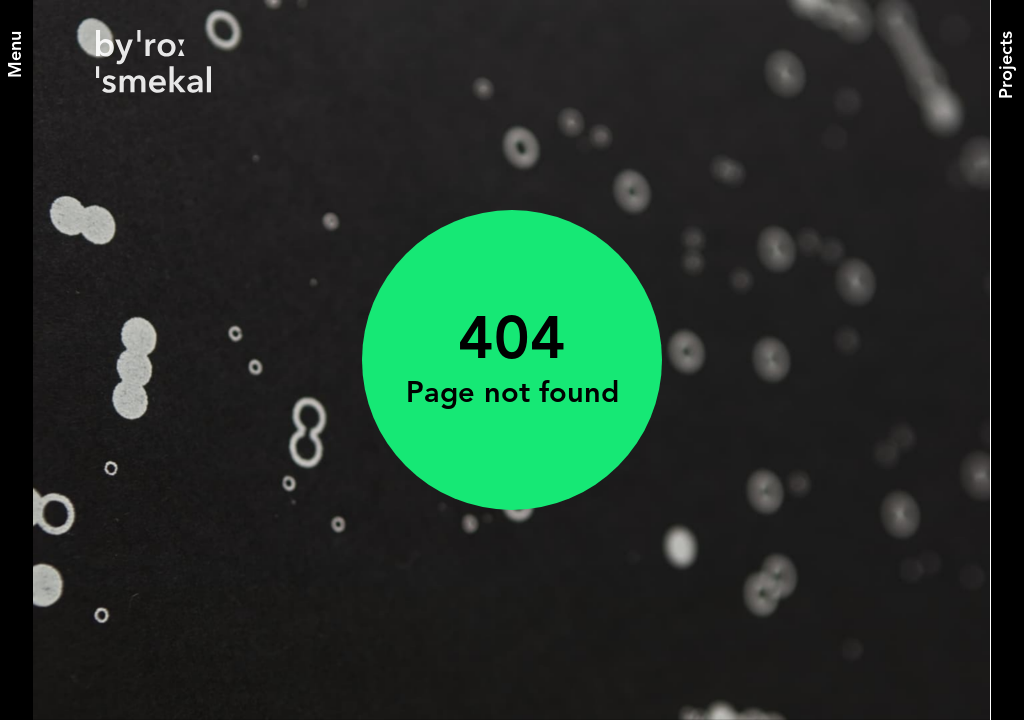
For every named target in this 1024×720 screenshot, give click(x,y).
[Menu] (16, 54)
